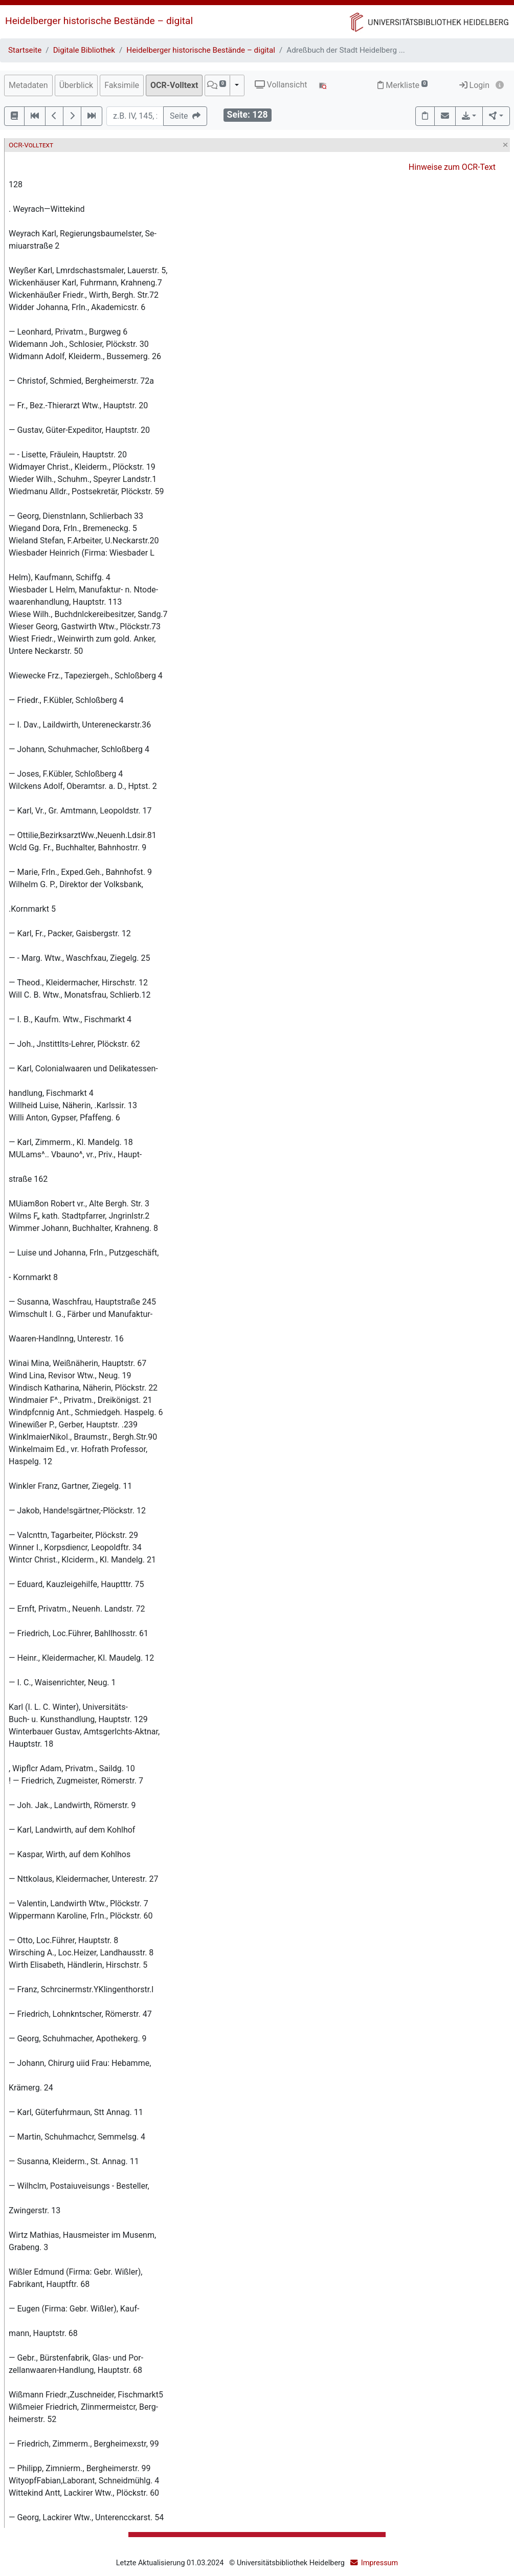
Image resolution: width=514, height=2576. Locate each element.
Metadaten (28, 85)
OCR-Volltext (174, 85)
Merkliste (402, 85)
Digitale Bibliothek (84, 50)
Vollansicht (281, 85)
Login (474, 85)
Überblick (76, 85)
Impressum (379, 2563)
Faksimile (121, 85)
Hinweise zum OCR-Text (452, 167)
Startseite (24, 50)
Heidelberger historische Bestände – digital (99, 21)
